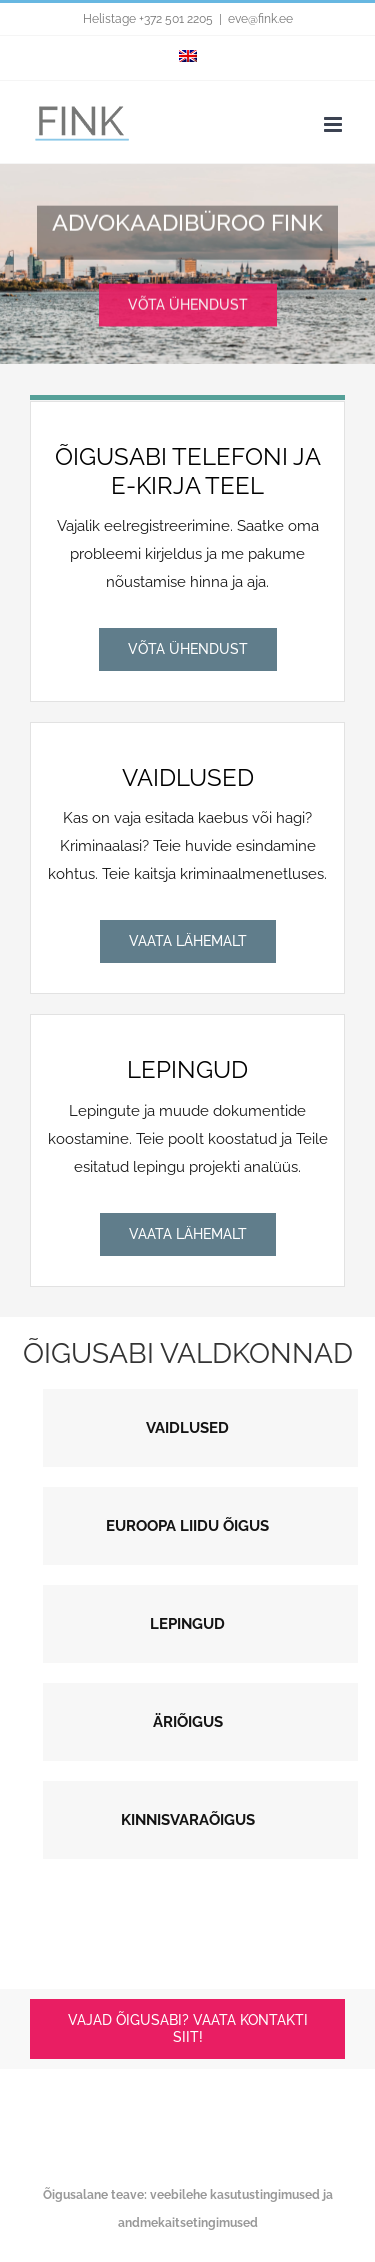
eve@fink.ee (260, 19)
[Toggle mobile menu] (334, 124)
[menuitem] (188, 58)
